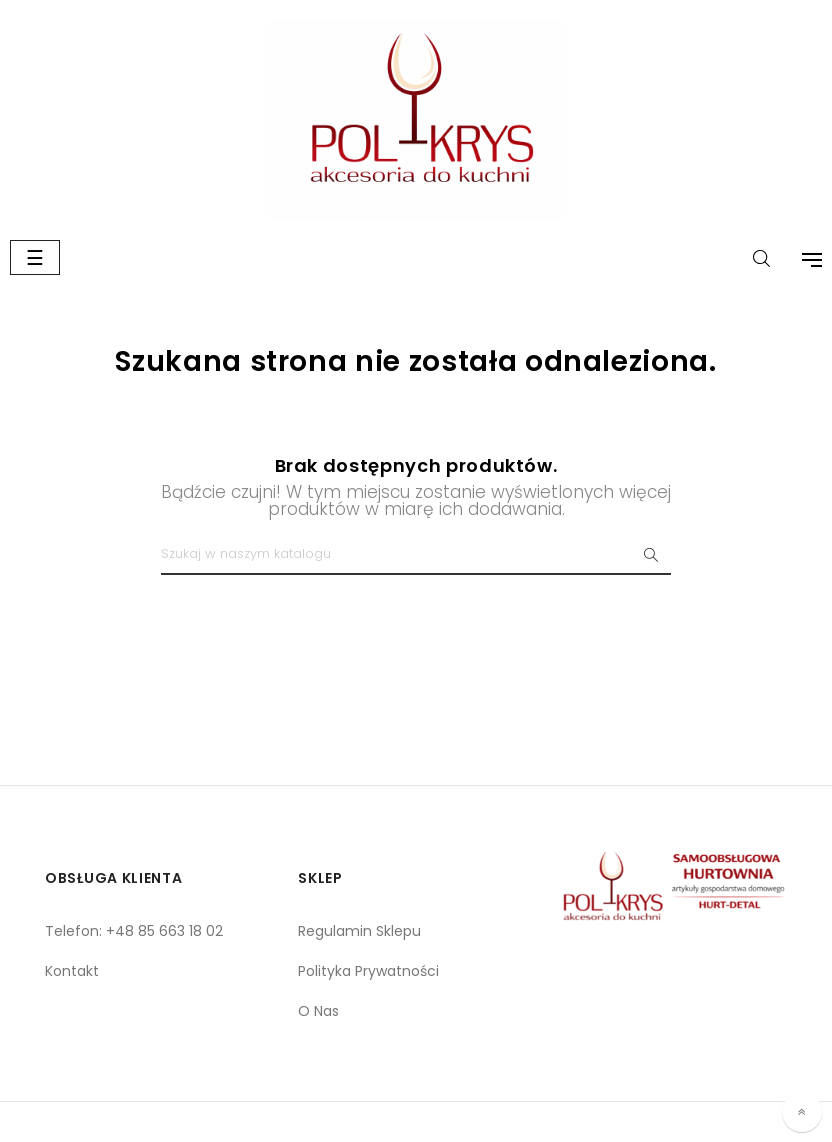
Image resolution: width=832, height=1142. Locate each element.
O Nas (318, 1011)
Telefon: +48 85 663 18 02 (134, 931)
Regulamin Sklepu (359, 931)
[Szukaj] (416, 555)
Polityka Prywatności (368, 971)
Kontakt (72, 971)
